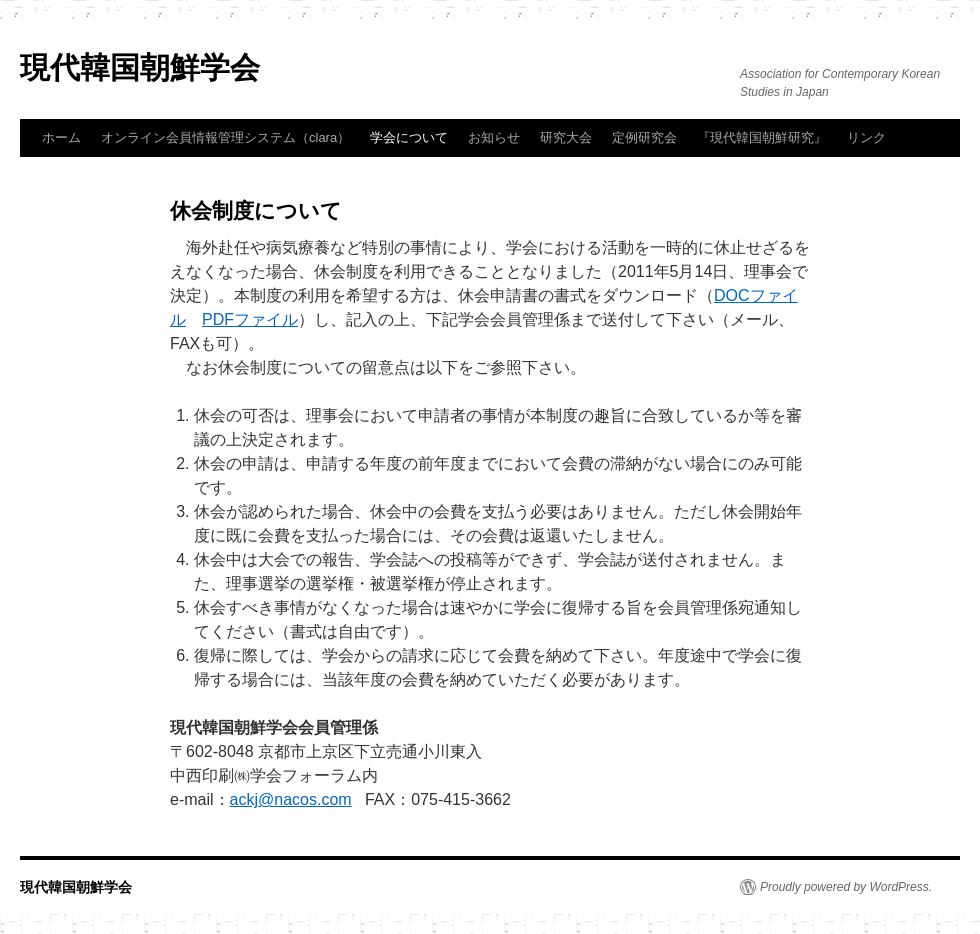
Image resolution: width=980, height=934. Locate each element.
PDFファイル (250, 319)
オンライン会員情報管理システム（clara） (225, 137)
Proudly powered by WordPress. (846, 887)
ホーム (61, 137)
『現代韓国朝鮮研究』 (762, 137)
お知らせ (494, 137)
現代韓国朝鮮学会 (140, 67)
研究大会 (566, 137)
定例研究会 (644, 137)
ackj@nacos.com (291, 799)
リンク (866, 137)
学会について (409, 137)
